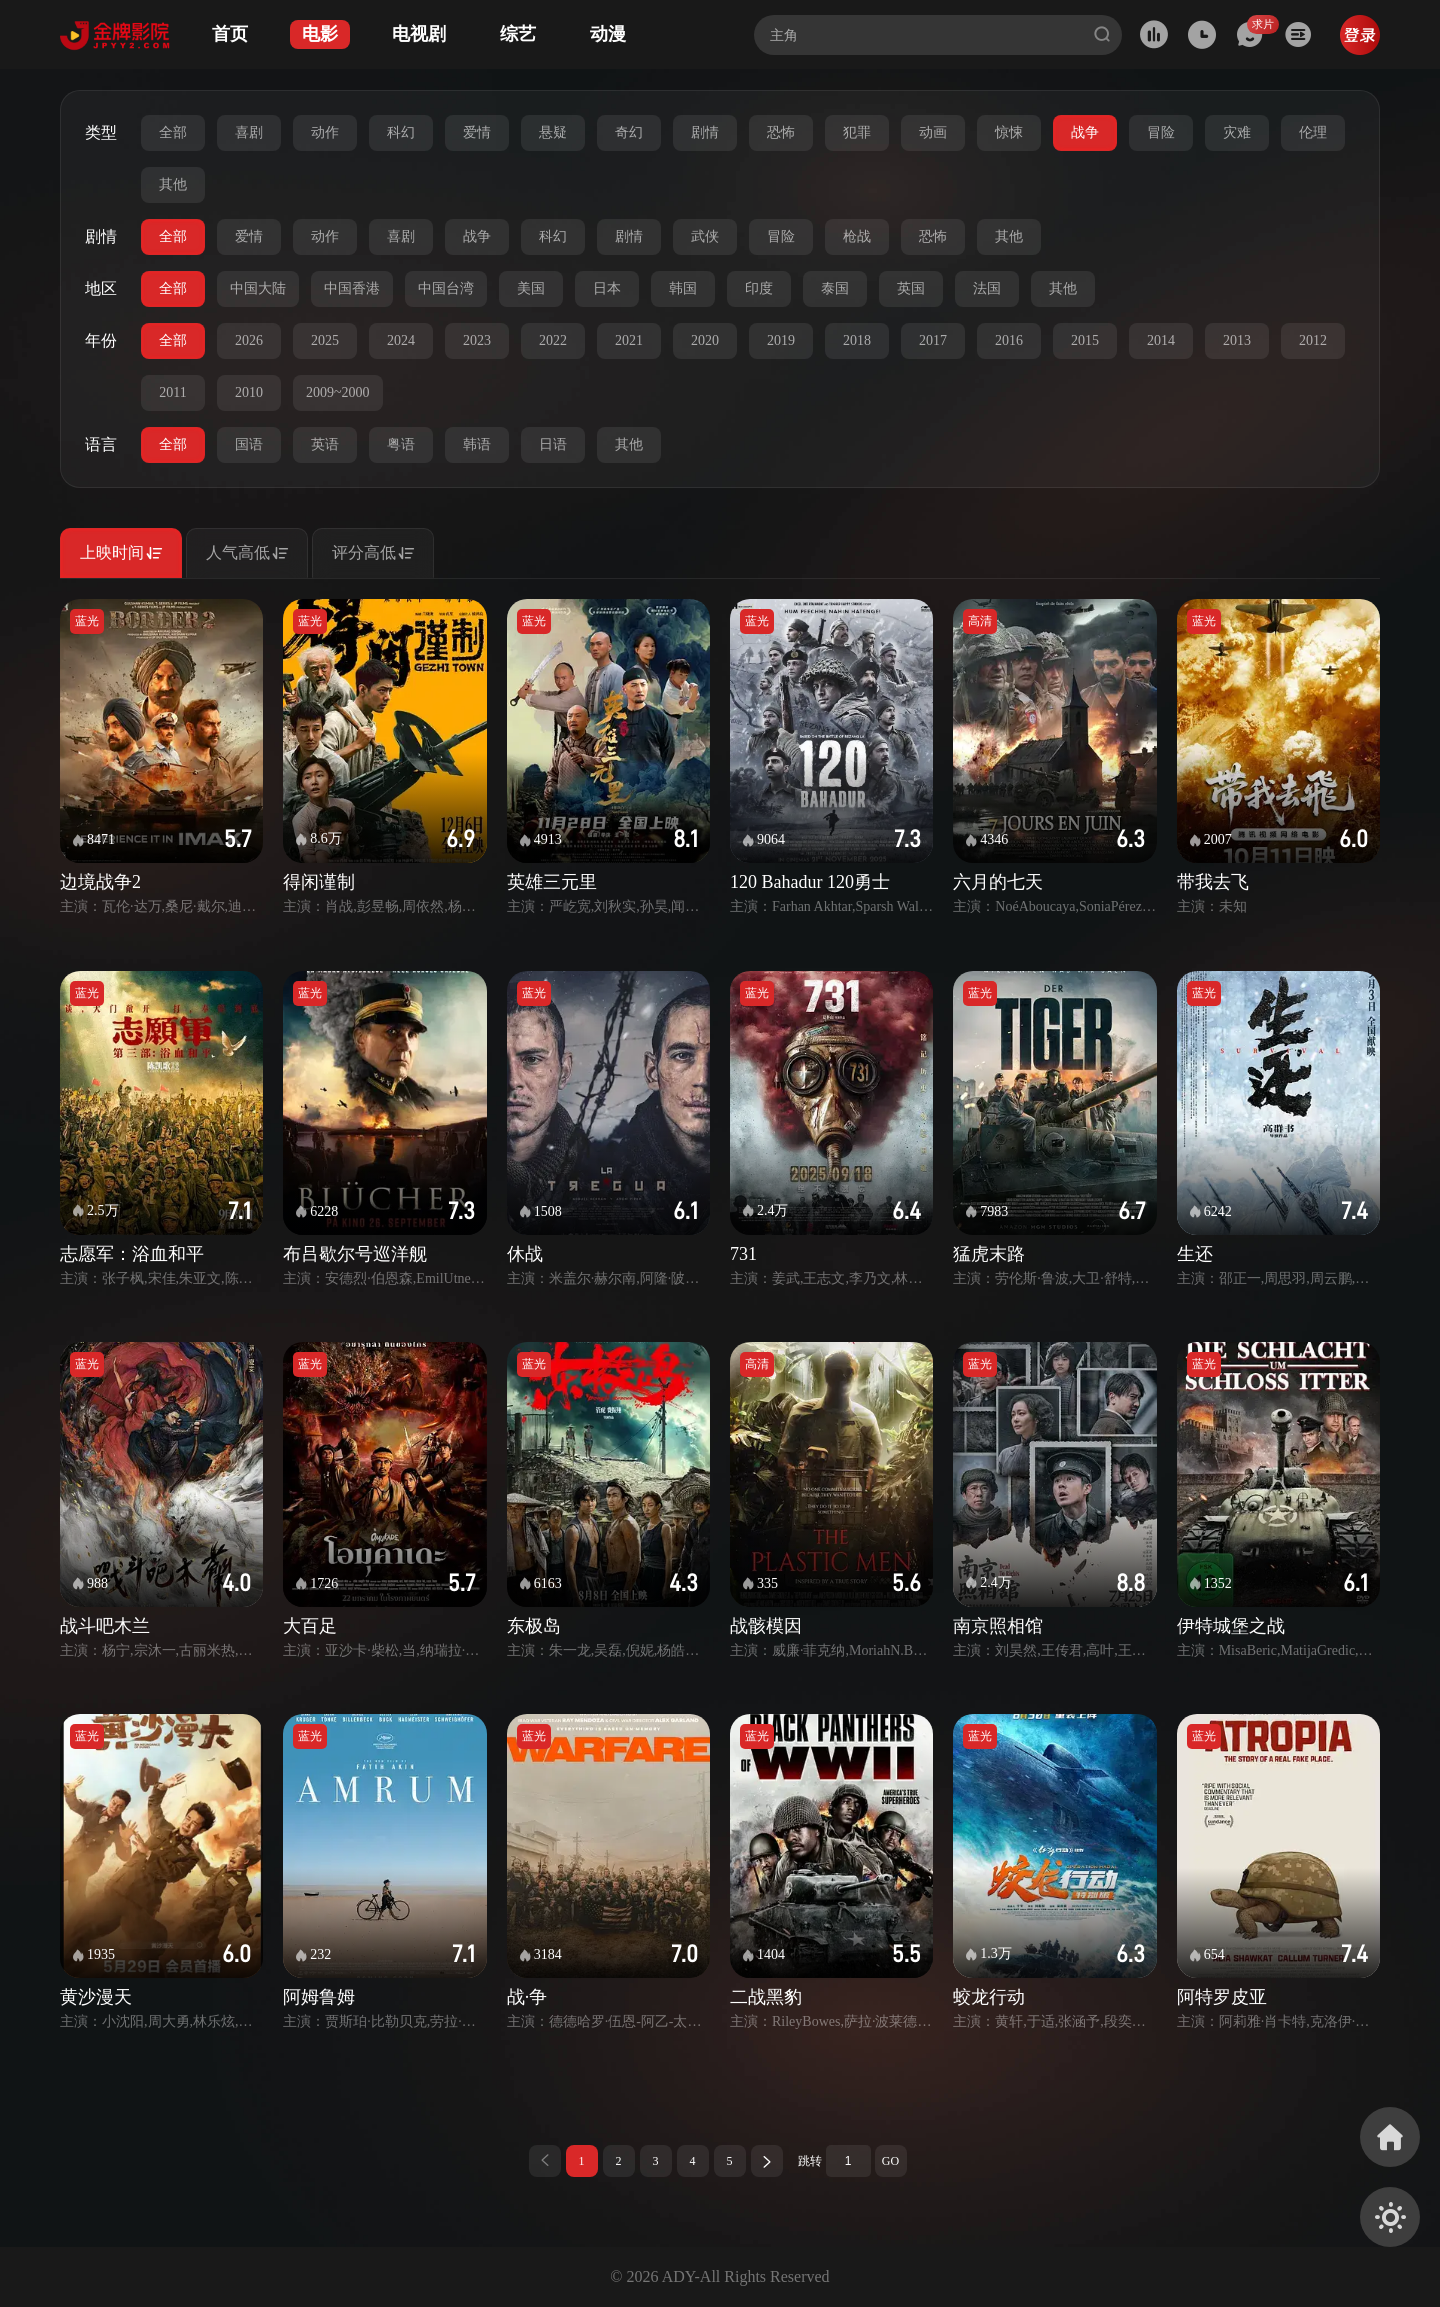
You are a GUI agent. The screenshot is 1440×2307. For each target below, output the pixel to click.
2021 (629, 340)
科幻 (401, 132)
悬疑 (553, 132)
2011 (172, 392)
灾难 (1237, 132)
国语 (249, 444)
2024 (401, 340)
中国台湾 (446, 288)
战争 (1085, 132)
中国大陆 (258, 288)
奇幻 (629, 132)
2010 (249, 392)
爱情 (477, 132)
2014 (1161, 340)
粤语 (401, 444)
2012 (1313, 340)
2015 (1085, 340)
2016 (1009, 340)
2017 (933, 340)
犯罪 (857, 132)
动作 (325, 132)
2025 (325, 340)
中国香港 (352, 288)
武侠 (705, 236)
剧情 (705, 132)
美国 (531, 288)
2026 (249, 340)
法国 (987, 288)
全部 (173, 132)
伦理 (1313, 132)
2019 (781, 340)
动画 (933, 132)
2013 (1237, 340)
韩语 (477, 444)
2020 (705, 340)
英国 (911, 288)
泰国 (835, 288)
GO (890, 2161)
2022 (553, 340)
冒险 (1161, 132)
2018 (857, 340)
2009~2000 (338, 392)
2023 (477, 340)
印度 (759, 288)
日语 (553, 444)
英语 (325, 444)
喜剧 (249, 132)
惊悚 (1009, 132)
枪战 (857, 236)
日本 (607, 288)
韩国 (683, 288)
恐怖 (781, 132)
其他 (173, 184)
